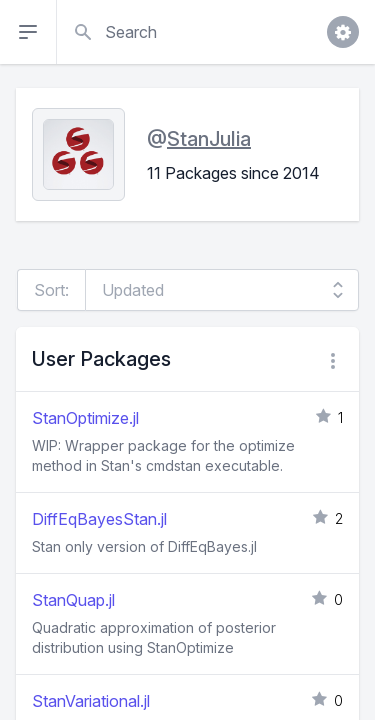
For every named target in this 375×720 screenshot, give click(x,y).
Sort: (51, 290)
